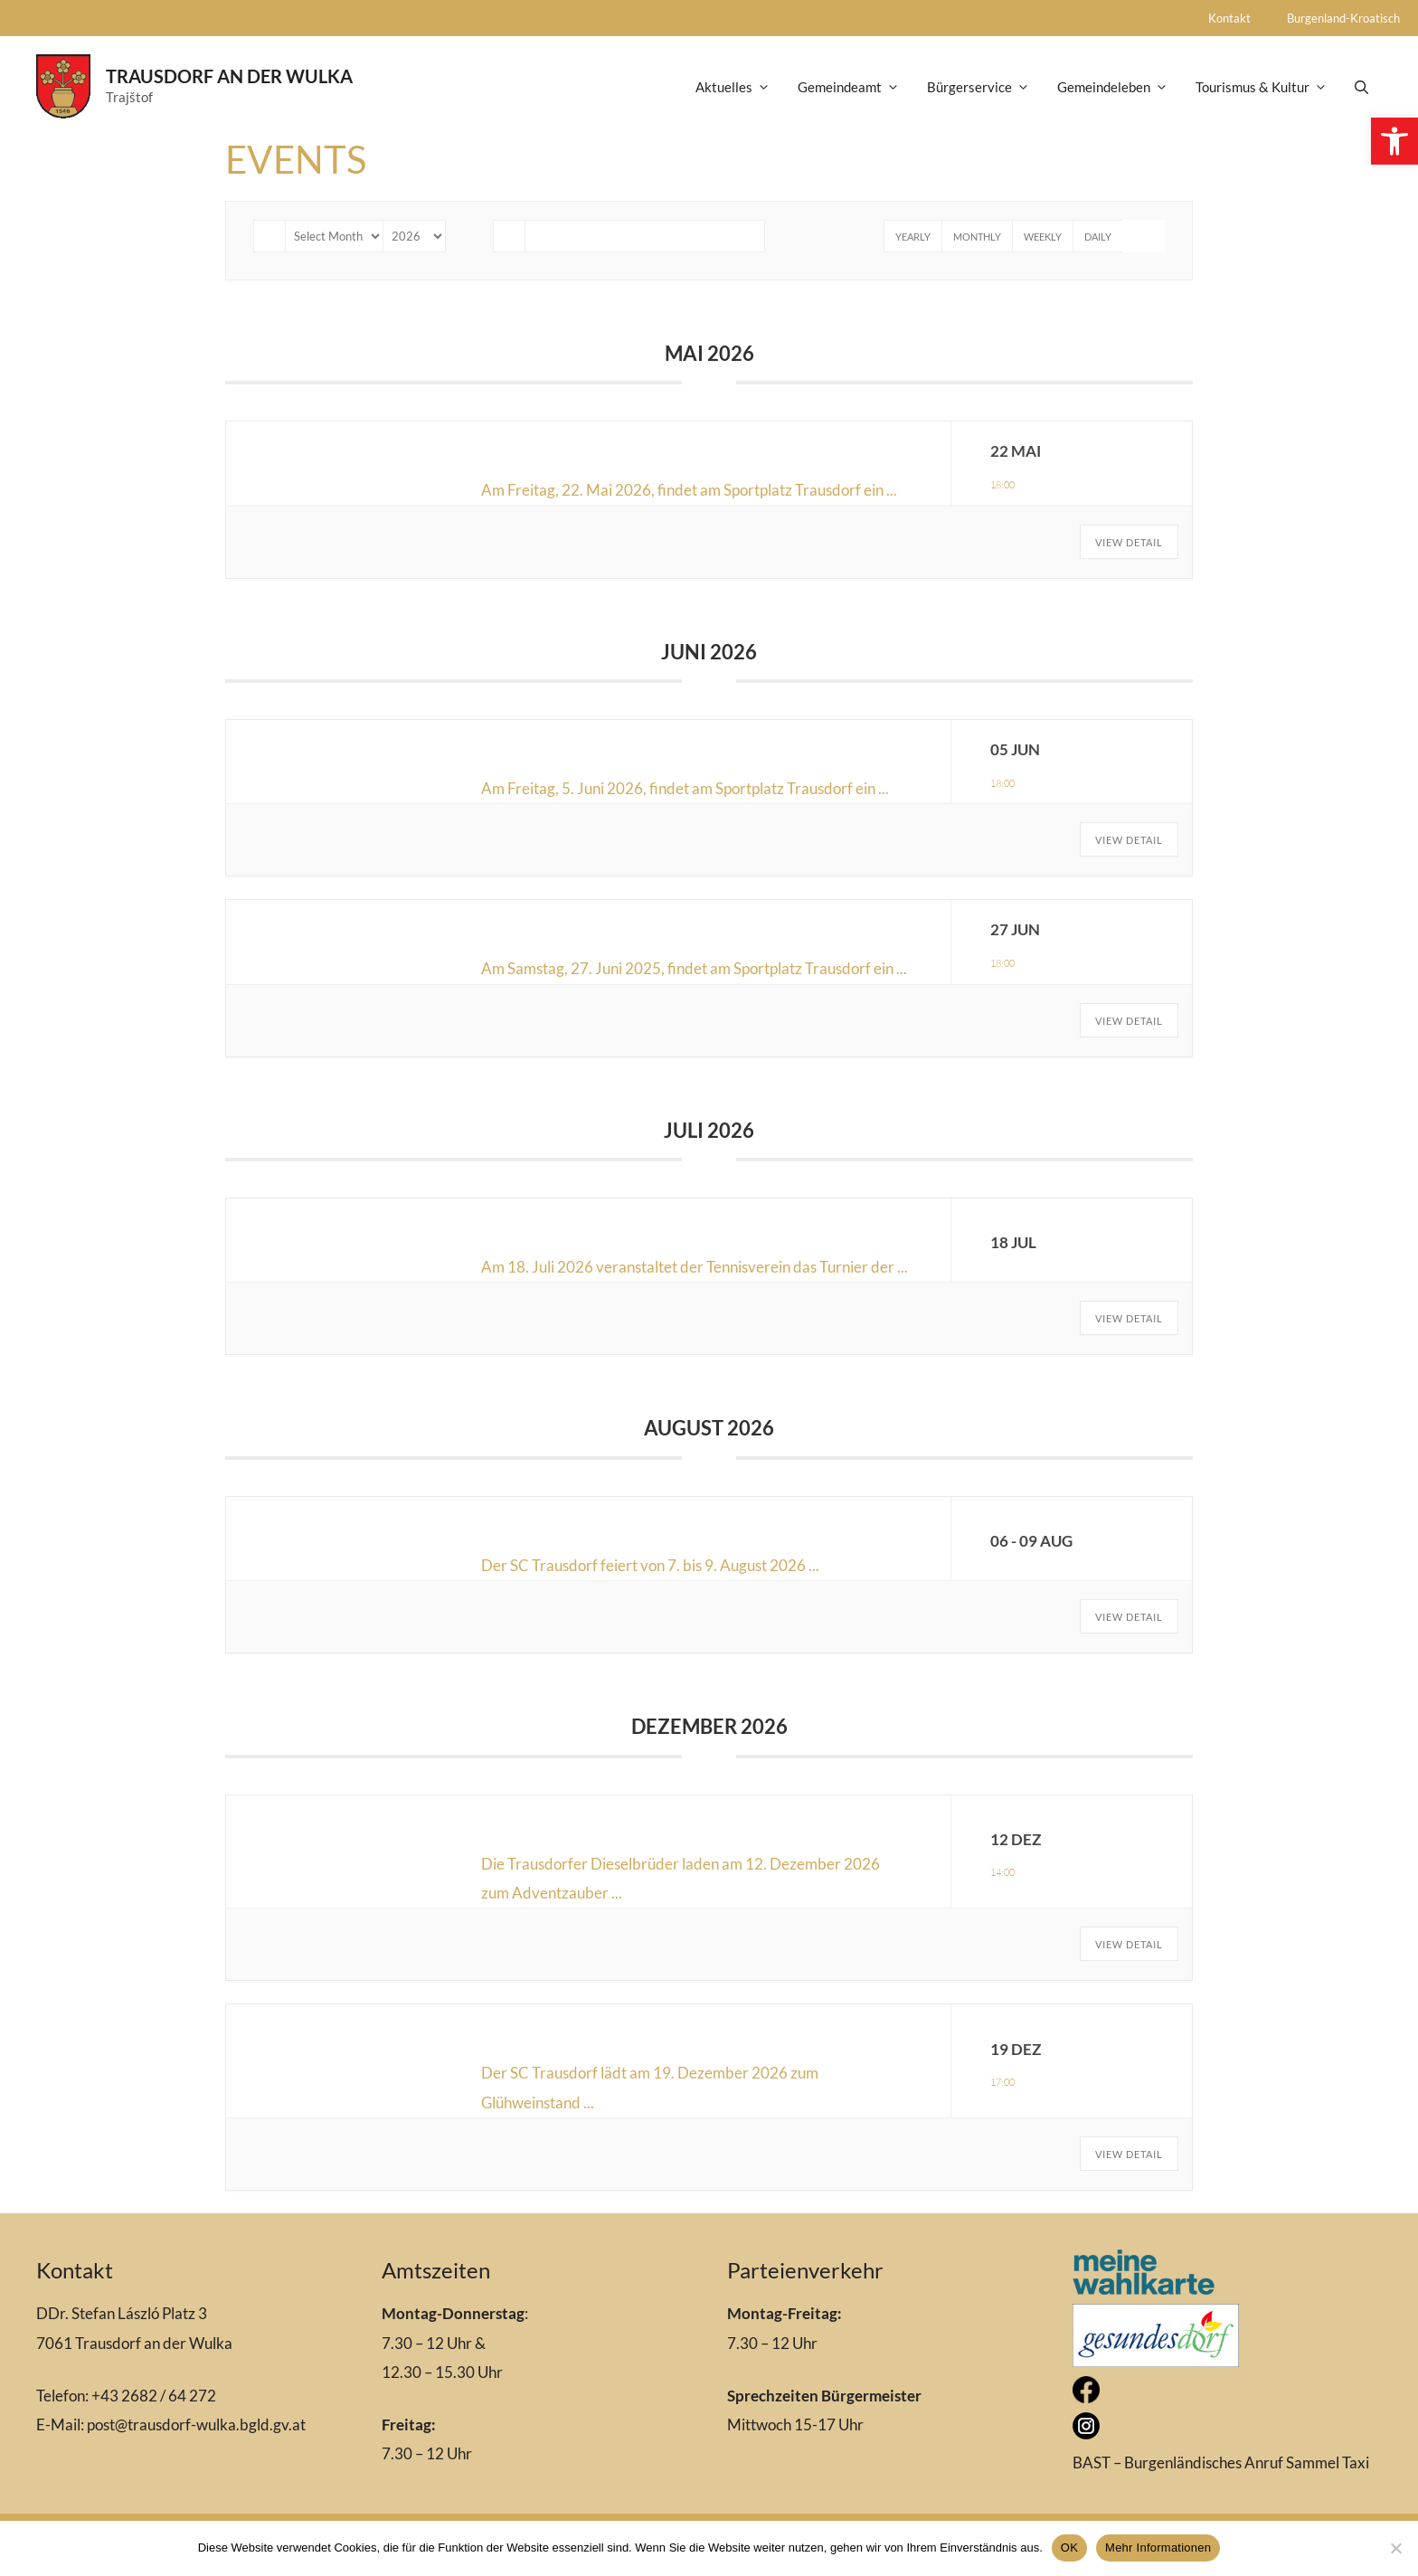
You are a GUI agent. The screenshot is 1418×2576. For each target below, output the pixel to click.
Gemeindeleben (1119, 87)
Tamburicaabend (572, 450)
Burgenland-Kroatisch (1343, 18)
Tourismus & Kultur (1268, 87)
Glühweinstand (564, 2033)
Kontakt (1229, 18)
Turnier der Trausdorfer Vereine (654, 1227)
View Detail (1129, 542)
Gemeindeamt (855, 87)
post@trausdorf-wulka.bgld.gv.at (196, 2424)
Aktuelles (739, 87)
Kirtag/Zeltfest (562, 1525)
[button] (1394, 141)
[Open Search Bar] (1361, 87)
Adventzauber (559, 1824)
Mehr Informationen (1158, 2547)
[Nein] (1395, 2548)
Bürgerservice (985, 87)
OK (1069, 2547)
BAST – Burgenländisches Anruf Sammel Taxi (1221, 2462)
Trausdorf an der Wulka (229, 76)
